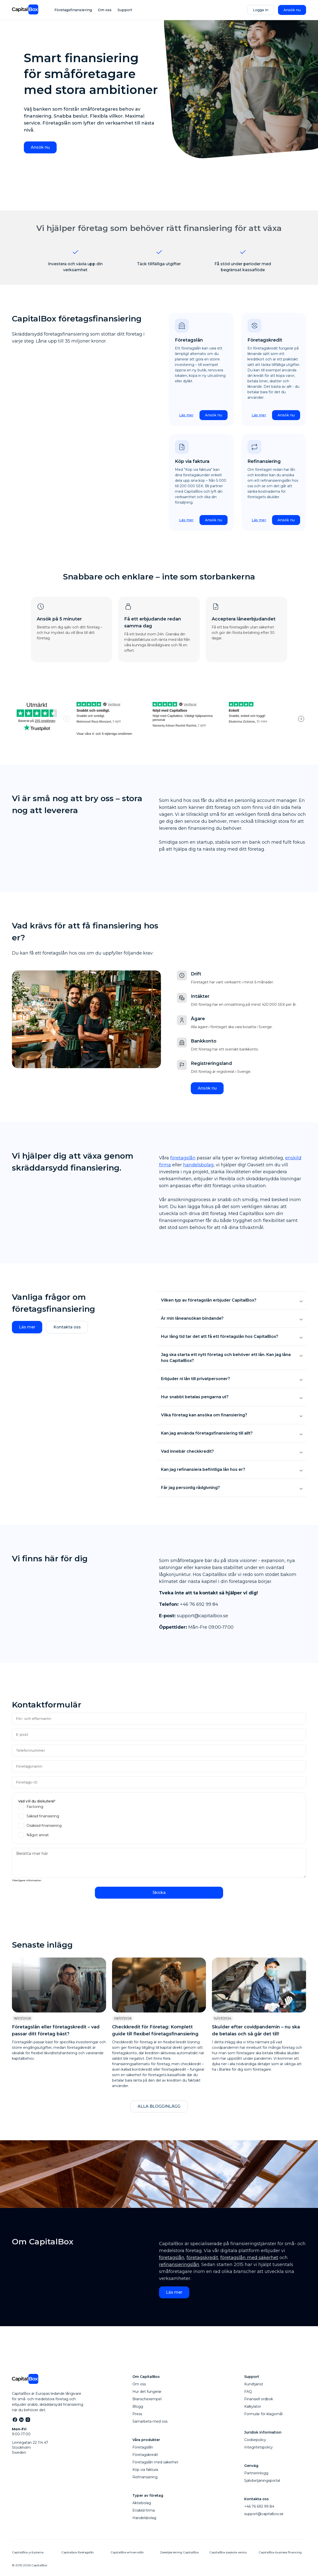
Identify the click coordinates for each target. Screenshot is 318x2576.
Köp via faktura (145, 2469)
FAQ (248, 2391)
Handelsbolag (144, 2518)
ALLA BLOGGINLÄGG (159, 2106)
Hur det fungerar (146, 2391)
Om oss (105, 10)
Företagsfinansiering (73, 10)
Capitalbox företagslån (77, 2552)
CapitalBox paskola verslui (228, 2552)
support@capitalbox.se (263, 2514)
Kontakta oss (67, 1327)
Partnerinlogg (256, 2473)
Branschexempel (146, 2399)
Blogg (137, 2406)
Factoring (35, 1806)
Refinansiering (145, 2477)
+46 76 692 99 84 (259, 2506)
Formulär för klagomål (263, 2414)
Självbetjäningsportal (262, 2480)
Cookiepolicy (255, 2440)
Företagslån (142, 2447)
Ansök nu (292, 10)
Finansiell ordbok (258, 2399)
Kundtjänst (253, 2384)
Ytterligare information (26, 1880)
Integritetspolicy (258, 2447)
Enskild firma (143, 2510)
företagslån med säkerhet (249, 2257)
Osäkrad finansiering (44, 1825)
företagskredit (202, 2257)
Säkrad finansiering (43, 1816)
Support (125, 10)
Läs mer (186, 415)
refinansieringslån (179, 2264)
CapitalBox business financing (280, 2552)
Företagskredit (145, 2454)
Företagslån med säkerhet (155, 2462)
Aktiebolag (141, 2503)
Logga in (260, 10)
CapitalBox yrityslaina (27, 2552)
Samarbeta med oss (149, 2421)
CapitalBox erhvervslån (127, 2552)
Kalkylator (252, 2406)
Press (137, 2414)
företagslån (183, 1158)
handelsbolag (198, 1165)
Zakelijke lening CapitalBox (179, 2552)
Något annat (38, 1835)
